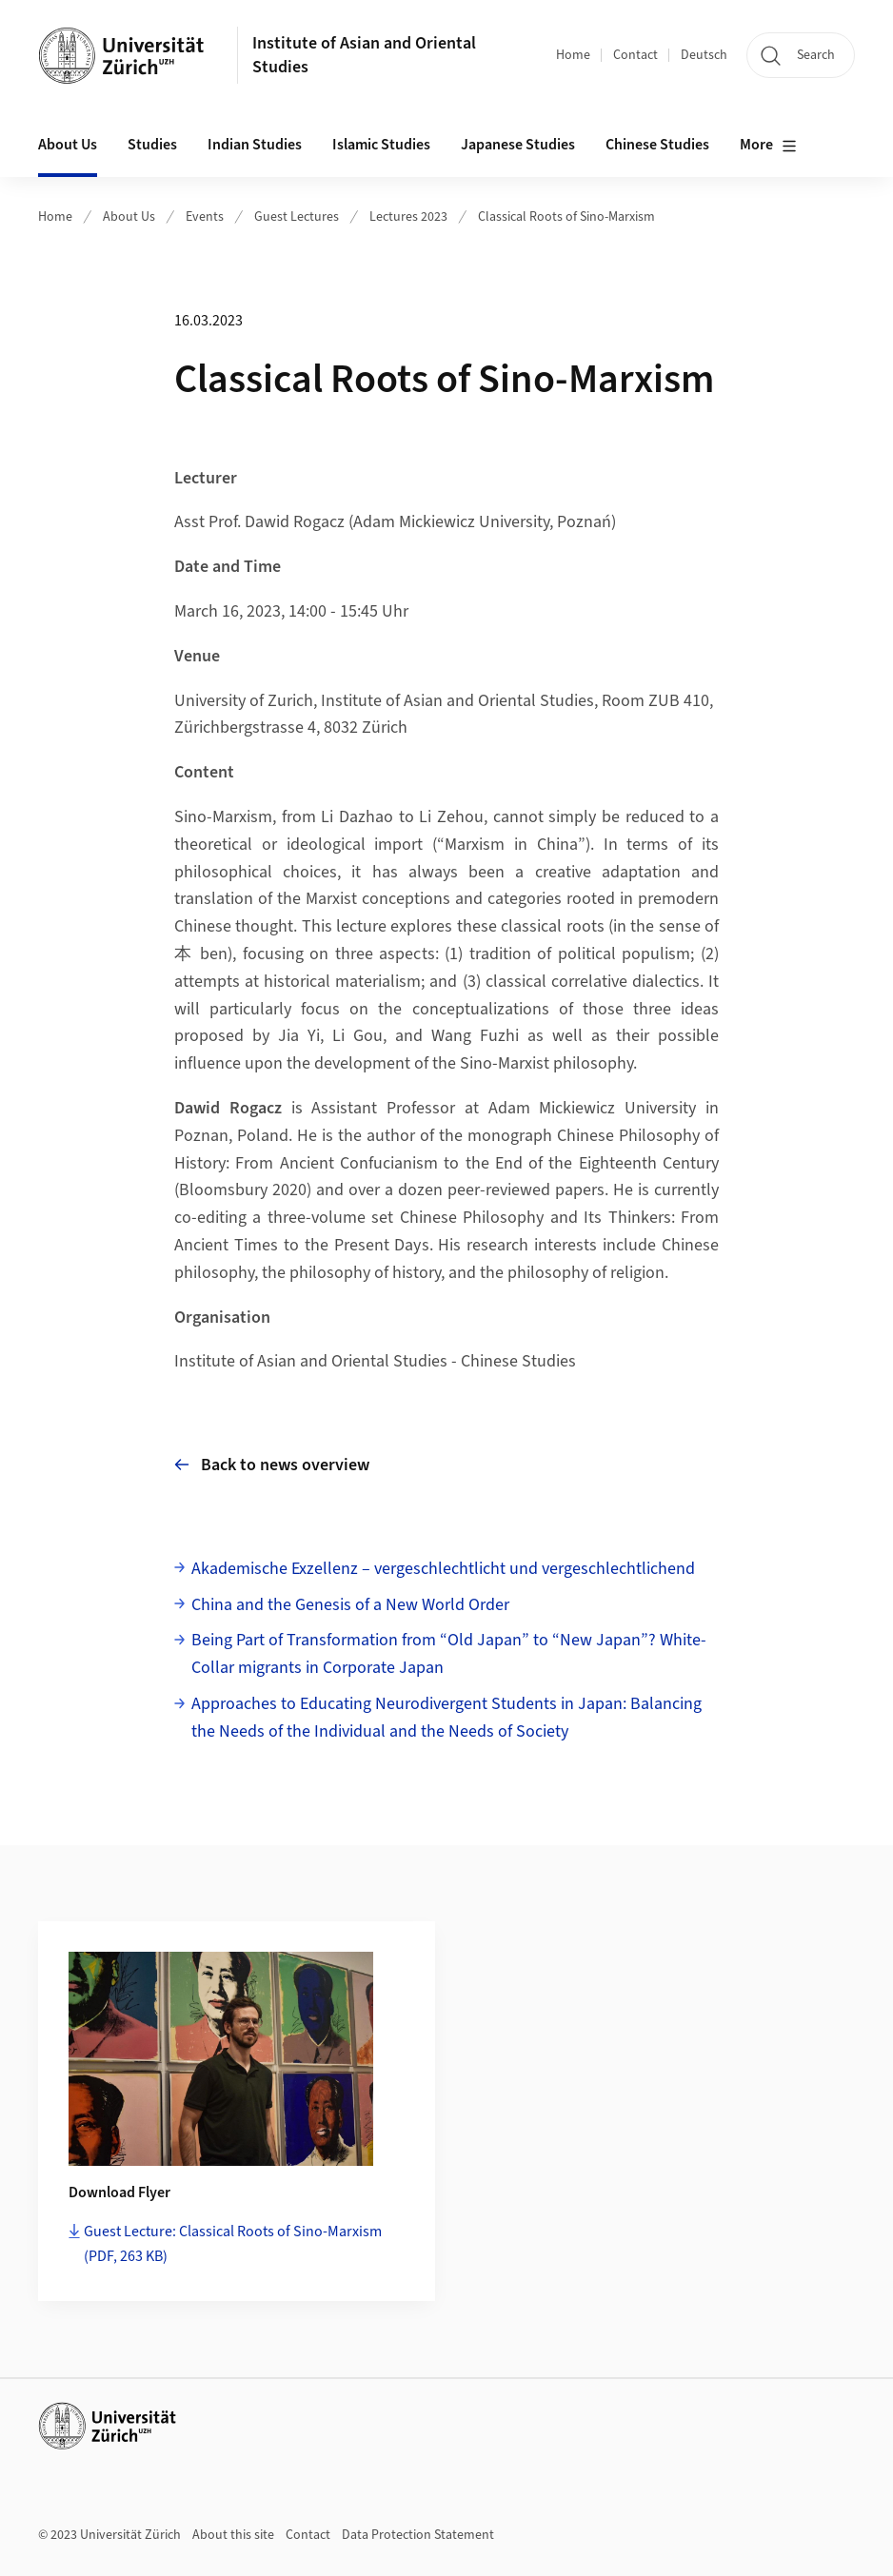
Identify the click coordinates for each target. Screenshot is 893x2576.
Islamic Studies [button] (381, 144)
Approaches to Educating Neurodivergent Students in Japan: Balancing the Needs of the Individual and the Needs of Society (446, 1717)
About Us (129, 216)
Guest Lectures (296, 216)
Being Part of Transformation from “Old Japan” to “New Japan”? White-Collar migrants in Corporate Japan (448, 1654)
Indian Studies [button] (255, 144)
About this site (233, 2535)
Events (205, 216)
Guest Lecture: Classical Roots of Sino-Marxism (233, 2244)
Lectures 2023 (408, 216)
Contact (635, 55)
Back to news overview (271, 1465)
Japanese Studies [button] (518, 144)
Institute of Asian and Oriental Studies (364, 55)
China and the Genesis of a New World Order (350, 1605)
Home (573, 55)
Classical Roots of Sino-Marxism (566, 216)
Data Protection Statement (418, 2535)
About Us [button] (67, 144)
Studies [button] (152, 144)
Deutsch (704, 55)
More (768, 145)
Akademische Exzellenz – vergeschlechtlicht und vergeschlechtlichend (443, 1569)
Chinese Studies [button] (657, 144)
